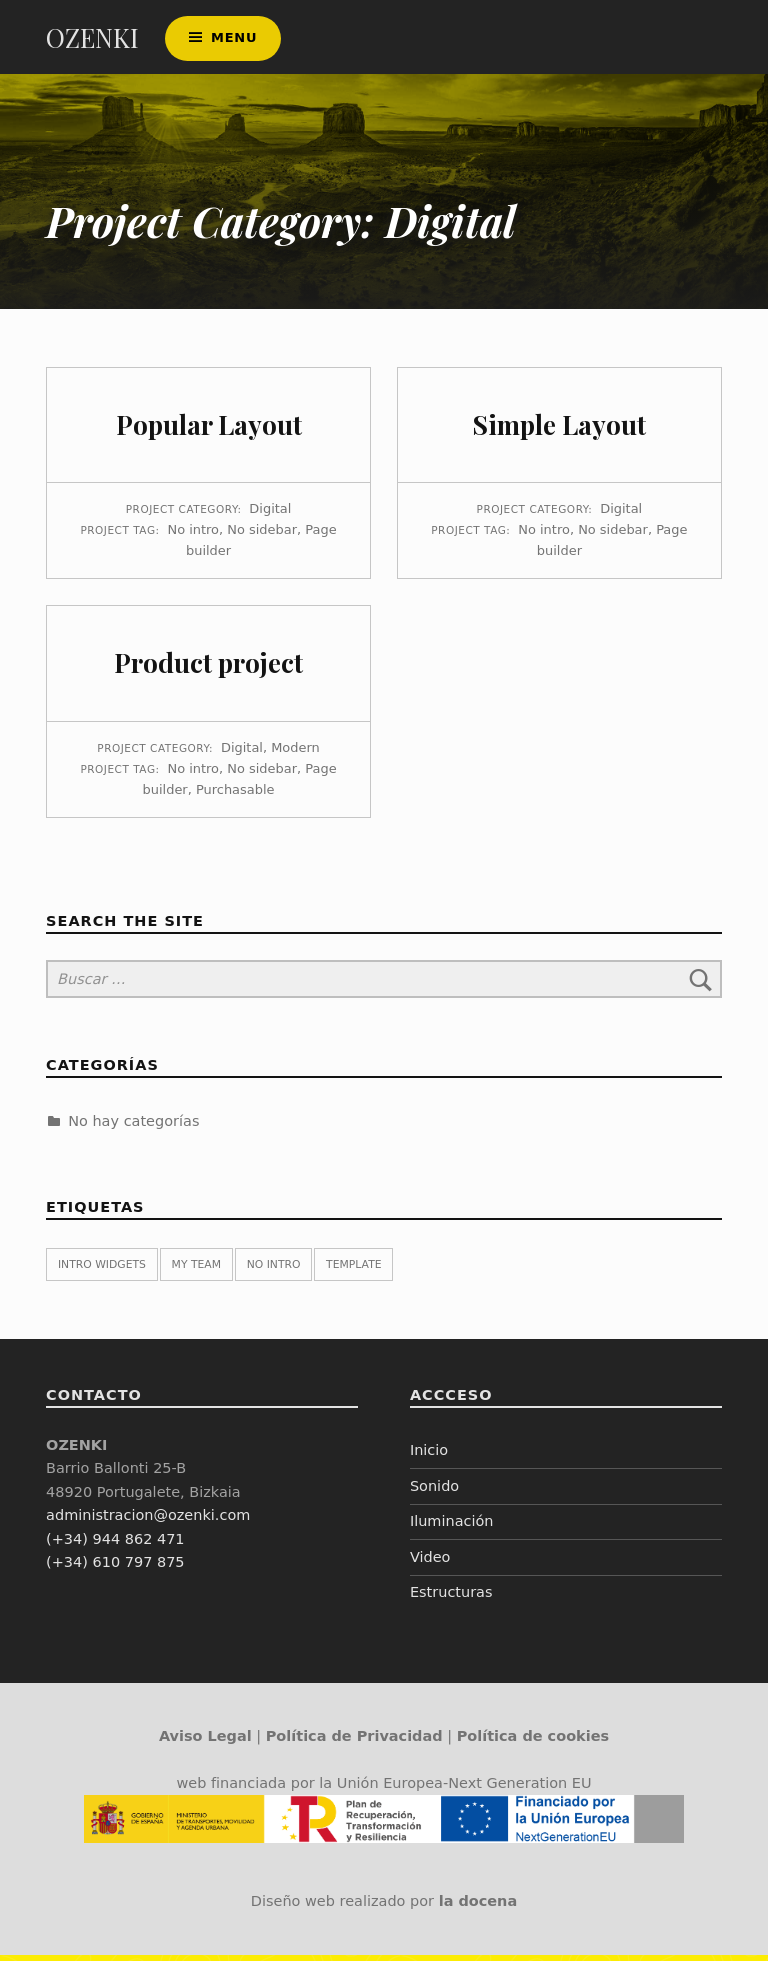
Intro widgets (102, 1270)
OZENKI (92, 40)
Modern (295, 753)
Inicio (429, 1456)
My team (196, 1270)
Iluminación (452, 1527)
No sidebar (262, 535)
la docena (478, 1906)
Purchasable (235, 794)
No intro (193, 535)
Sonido (434, 1491)
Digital (270, 514)
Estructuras (451, 1598)
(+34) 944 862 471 (115, 1544)
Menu (234, 40)
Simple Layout (559, 429)
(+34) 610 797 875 (115, 1568)
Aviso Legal (205, 1741)
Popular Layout (209, 429)
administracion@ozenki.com (148, 1521)
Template (353, 1270)
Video (430, 1562)
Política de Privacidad (354, 1741)
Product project (208, 668)
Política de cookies (533, 1741)
